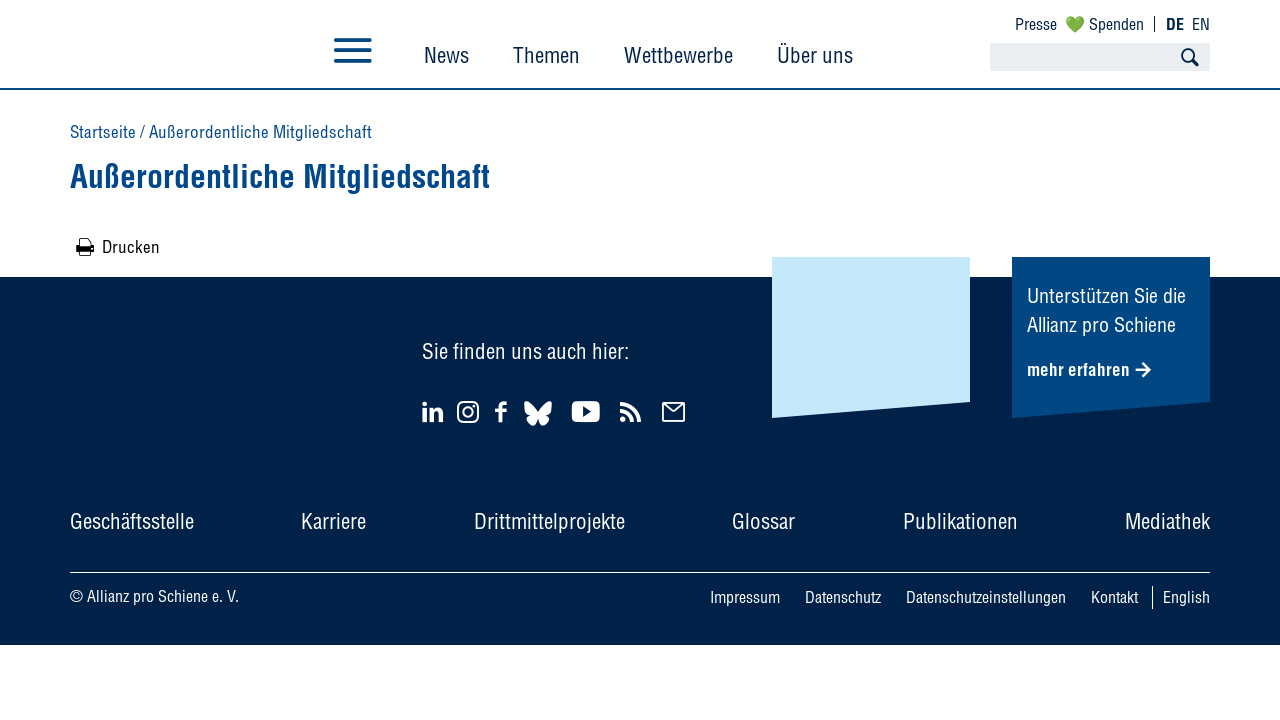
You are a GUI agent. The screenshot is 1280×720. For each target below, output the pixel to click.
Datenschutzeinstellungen (986, 597)
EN (1201, 24)
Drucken (131, 246)
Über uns (815, 55)
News (446, 55)
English (1186, 597)
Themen (546, 55)
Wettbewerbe (678, 55)
